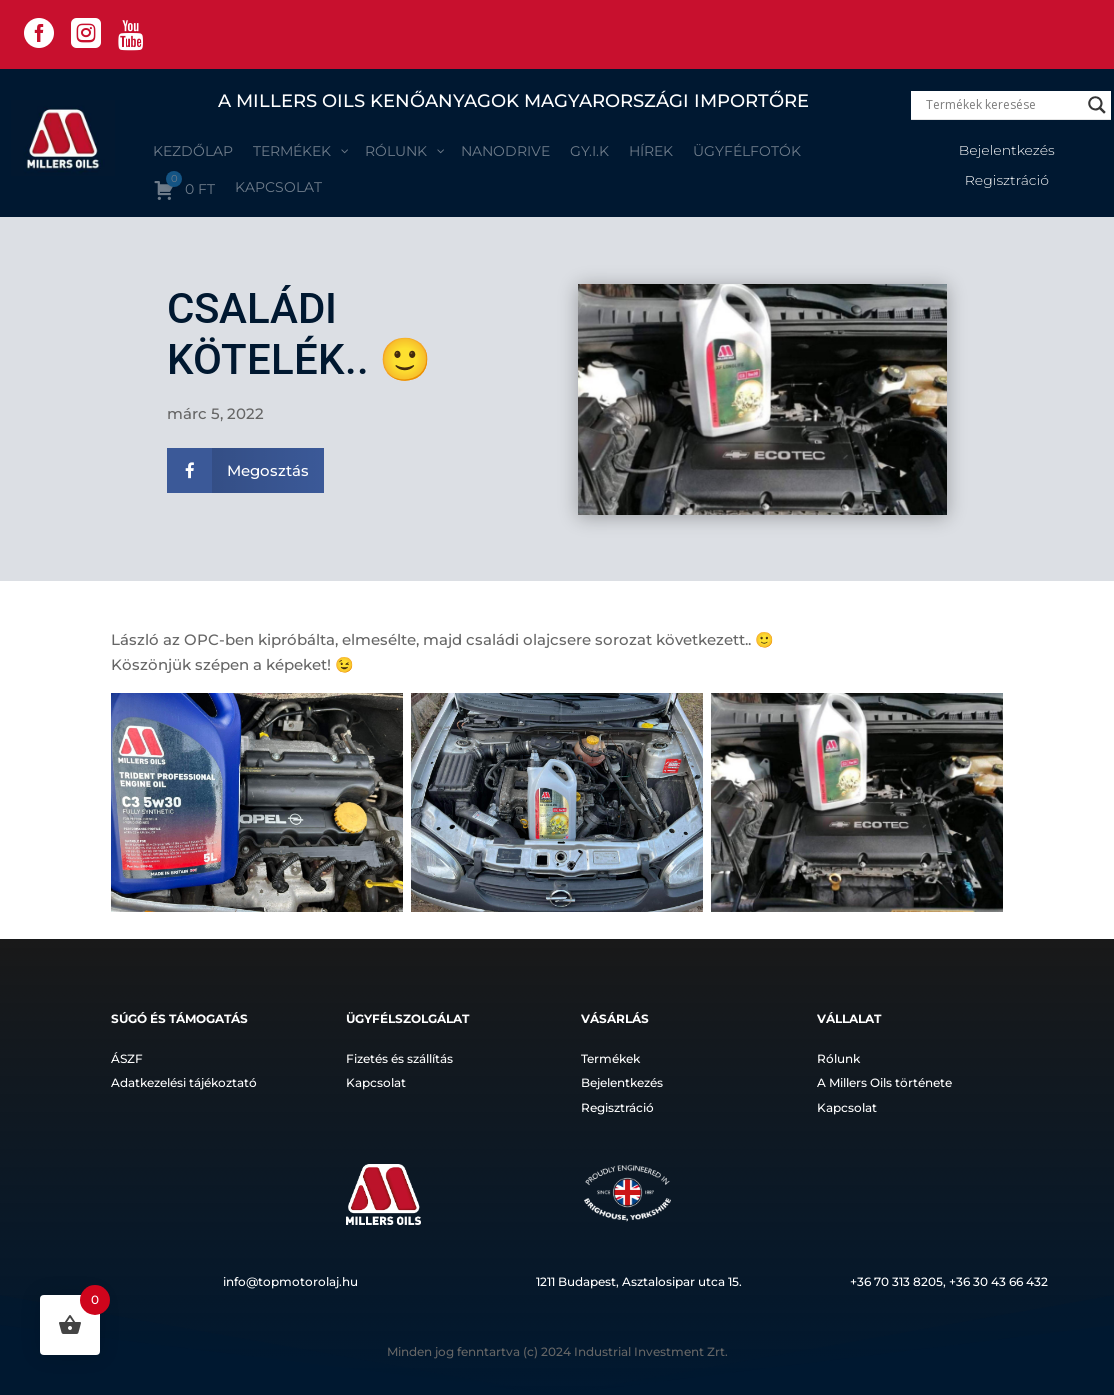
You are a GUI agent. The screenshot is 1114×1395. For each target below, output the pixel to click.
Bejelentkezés (1007, 151)
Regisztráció (1007, 181)
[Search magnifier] (1097, 105)
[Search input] (1002, 105)
